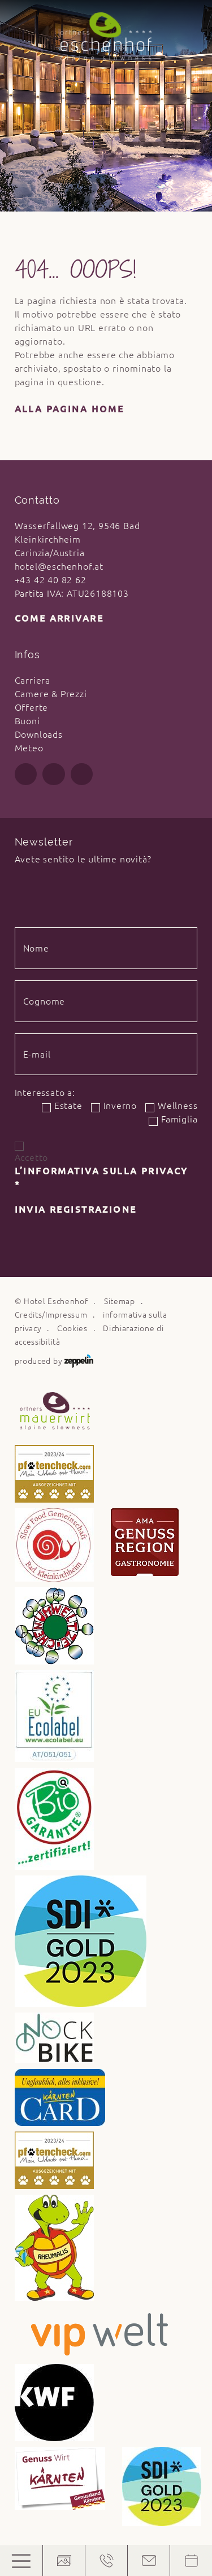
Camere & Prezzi (51, 694)
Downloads (39, 734)
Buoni (27, 721)
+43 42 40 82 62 (50, 580)
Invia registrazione (76, 1209)
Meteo (29, 748)
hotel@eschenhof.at (59, 566)
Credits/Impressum (51, 1314)
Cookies (72, 1328)
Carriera (32, 680)
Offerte (32, 707)
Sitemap (119, 1301)
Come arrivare (59, 618)
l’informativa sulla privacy (101, 1178)
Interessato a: (45, 1092)
